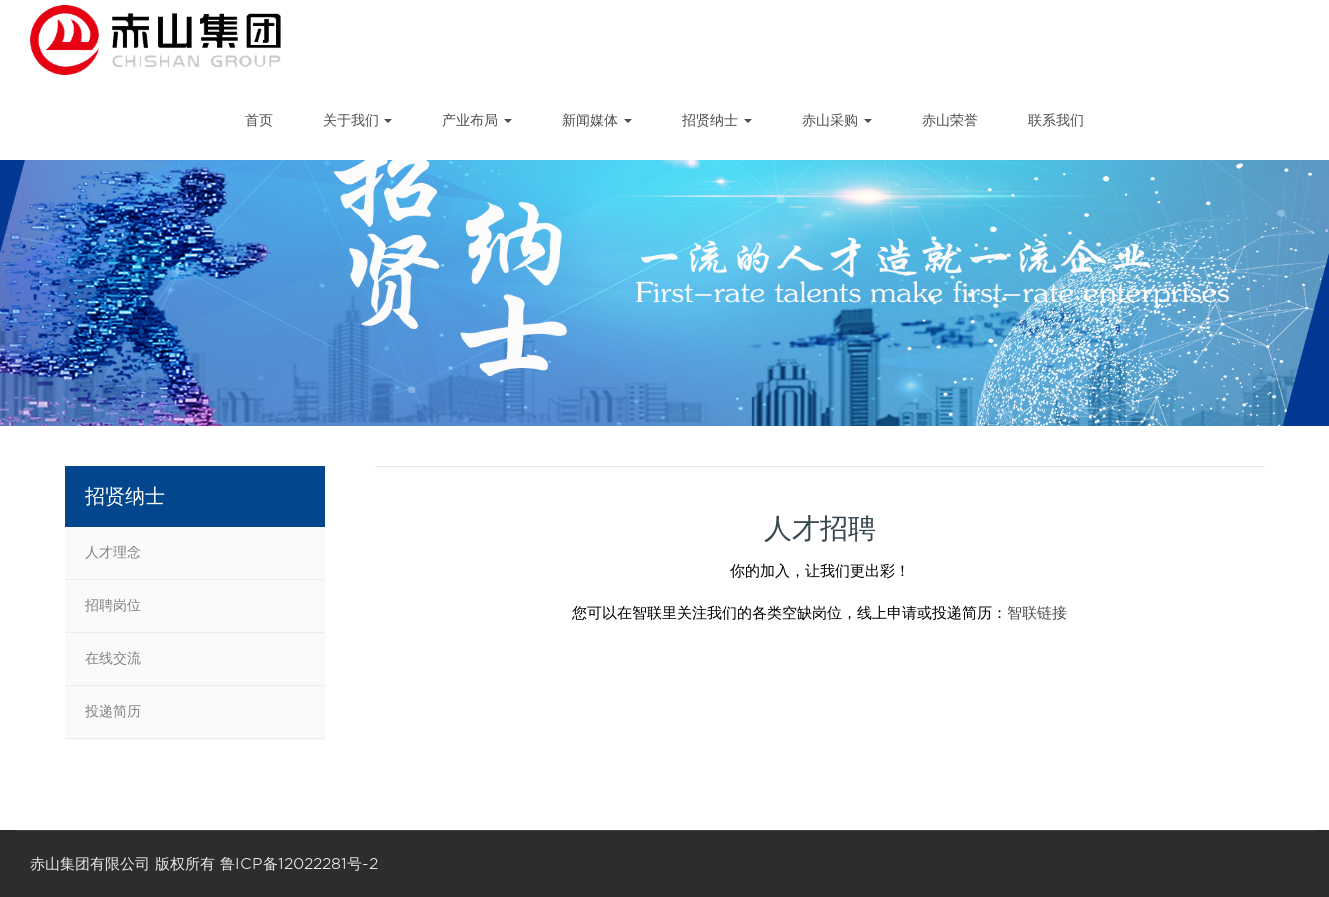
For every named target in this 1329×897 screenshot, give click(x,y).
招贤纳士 (717, 120)
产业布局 (477, 120)
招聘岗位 (113, 605)
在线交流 (113, 658)
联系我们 (1056, 120)
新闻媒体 (597, 120)
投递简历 (113, 711)
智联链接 (1037, 613)
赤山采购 (837, 120)
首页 (259, 120)
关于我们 (358, 120)
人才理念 (113, 552)
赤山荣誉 (950, 120)
